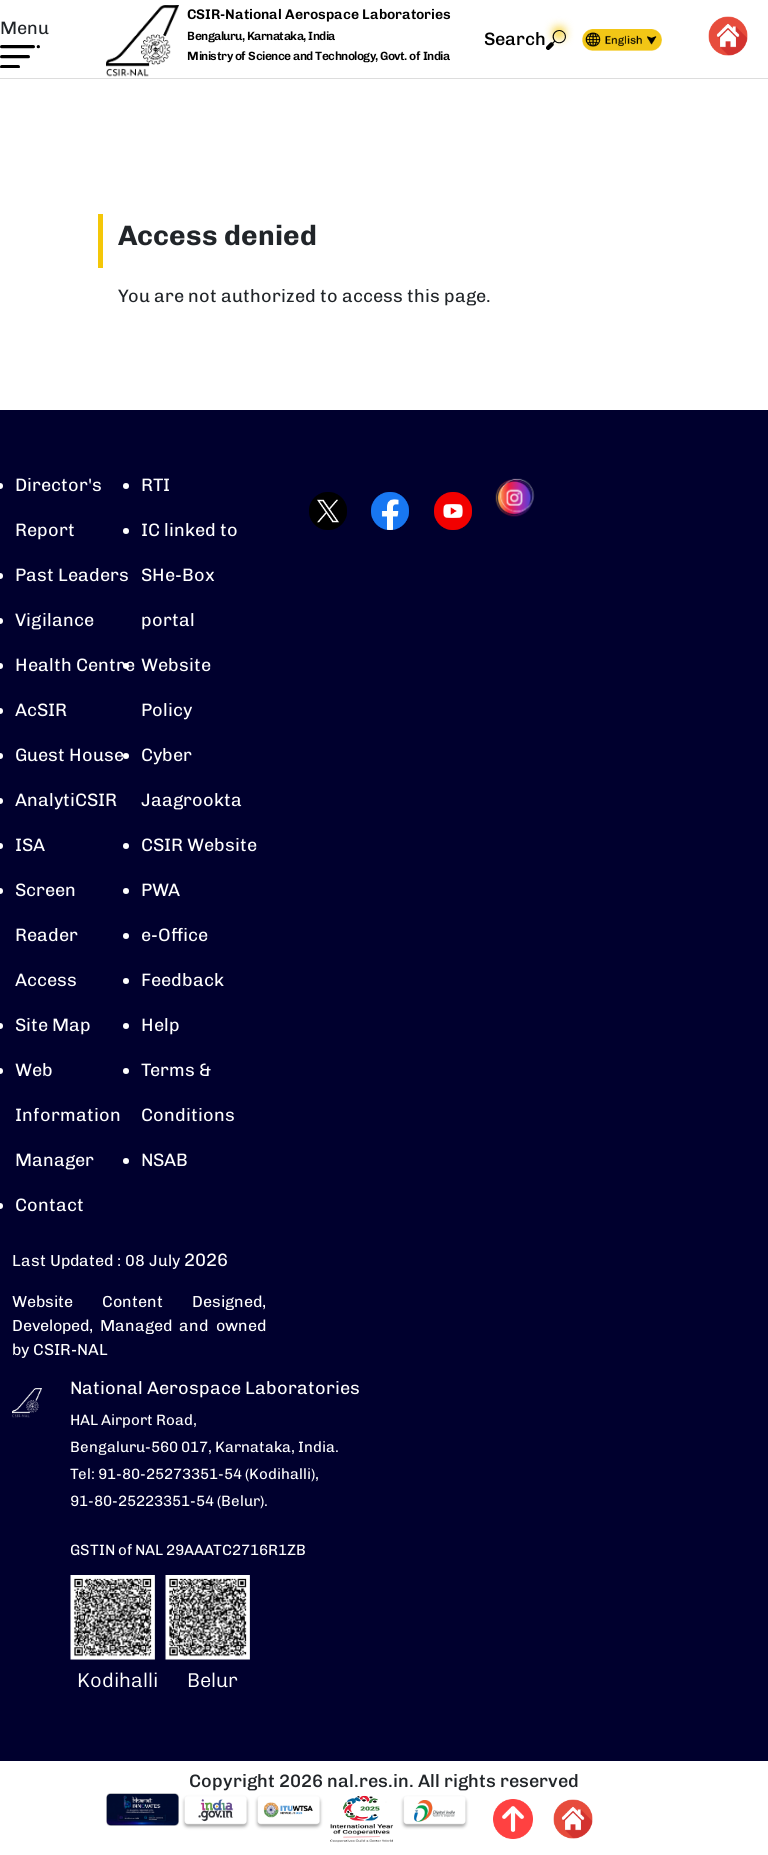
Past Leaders (72, 575)
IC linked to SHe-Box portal (189, 575)
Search (525, 39)
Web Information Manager (68, 1115)
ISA (30, 845)
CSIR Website (199, 845)
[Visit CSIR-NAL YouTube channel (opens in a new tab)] (446, 511)
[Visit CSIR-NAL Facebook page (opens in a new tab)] (383, 511)
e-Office (174, 935)
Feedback (182, 980)
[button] (24, 42)
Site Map (53, 1025)
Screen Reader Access (46, 935)
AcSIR (41, 710)
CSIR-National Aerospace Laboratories (319, 14)
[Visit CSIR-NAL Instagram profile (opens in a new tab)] (510, 511)
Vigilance (54, 620)
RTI (155, 485)
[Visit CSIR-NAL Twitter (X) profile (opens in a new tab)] (321, 511)
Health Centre (75, 665)
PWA (160, 890)
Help (160, 1025)
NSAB (164, 1160)
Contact (49, 1205)
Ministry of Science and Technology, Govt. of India (318, 56)
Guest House (69, 755)
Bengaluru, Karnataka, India (261, 36)
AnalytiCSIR (66, 800)
